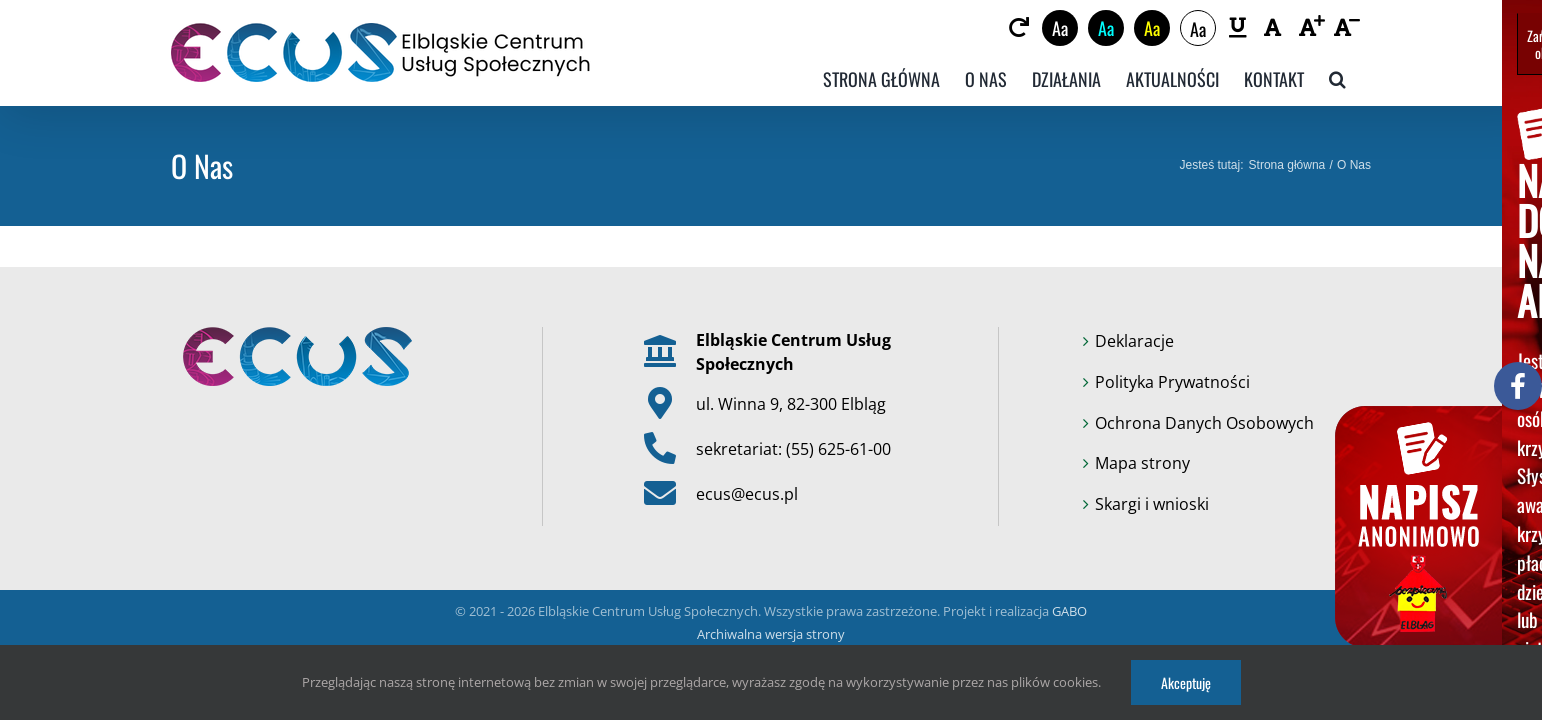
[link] (1031, 28)
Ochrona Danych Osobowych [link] (1204, 423)
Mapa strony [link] (1142, 463)
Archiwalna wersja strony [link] (771, 634)
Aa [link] (1072, 28)
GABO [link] (1069, 611)
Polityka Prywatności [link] (1172, 382)
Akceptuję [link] (1186, 682)
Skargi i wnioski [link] (1152, 504)
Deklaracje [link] (1134, 341)
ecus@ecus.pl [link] (747, 494)
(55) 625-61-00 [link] (838, 449)
